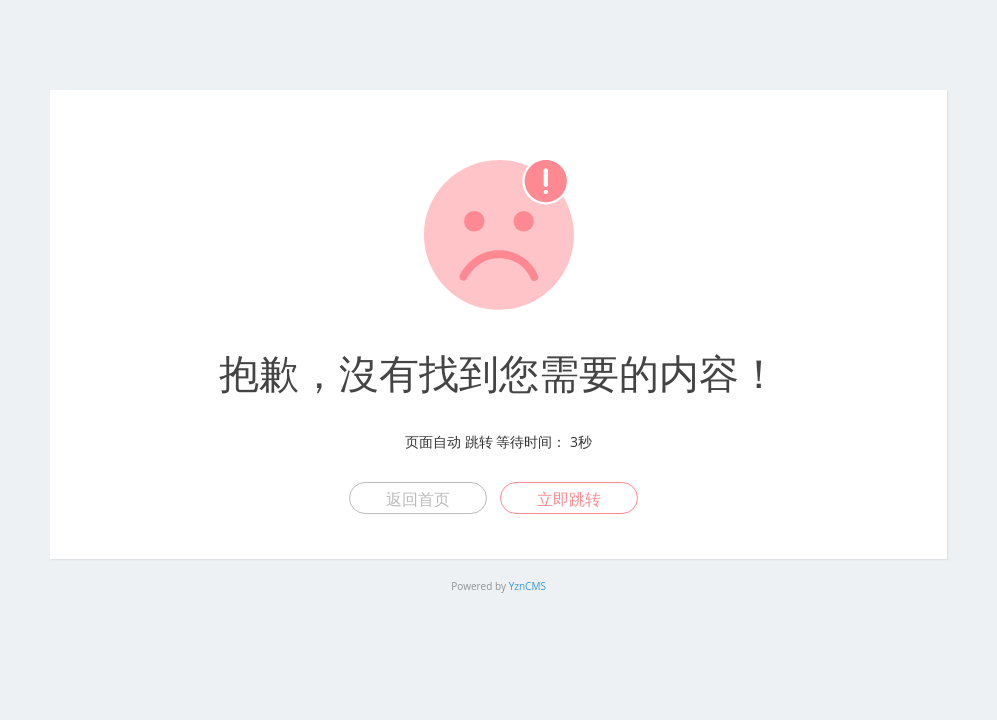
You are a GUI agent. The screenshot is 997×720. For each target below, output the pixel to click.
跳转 (479, 441)
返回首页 (418, 499)
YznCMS (527, 586)
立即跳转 (569, 499)
